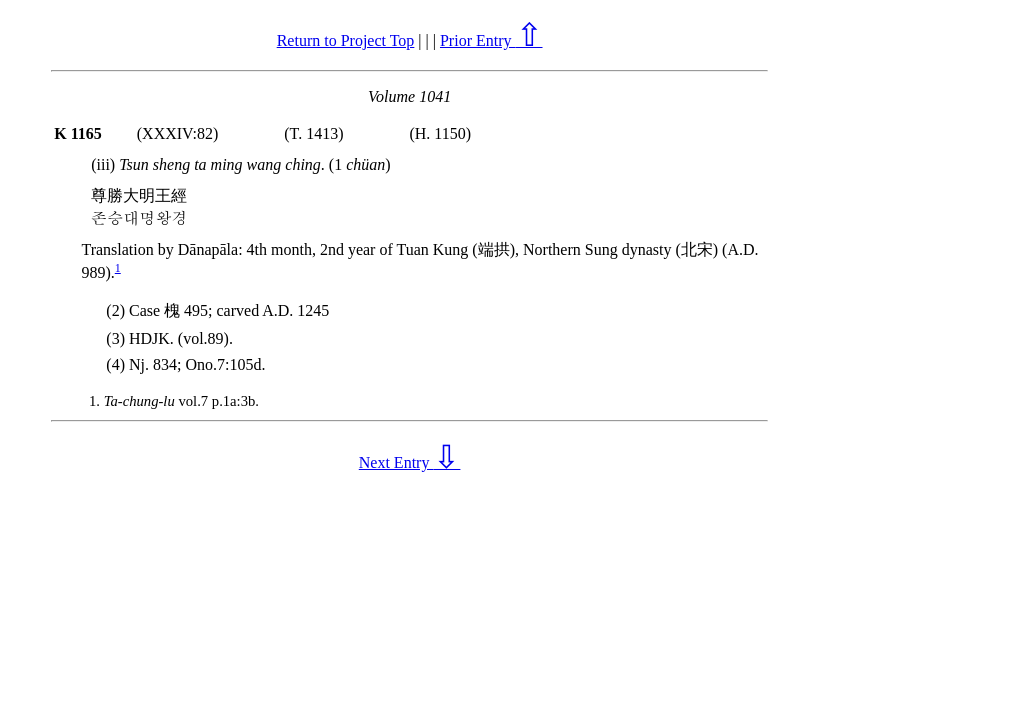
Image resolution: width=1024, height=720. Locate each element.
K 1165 (78, 133)
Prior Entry (491, 40)
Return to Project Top (346, 40)
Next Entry (410, 462)
